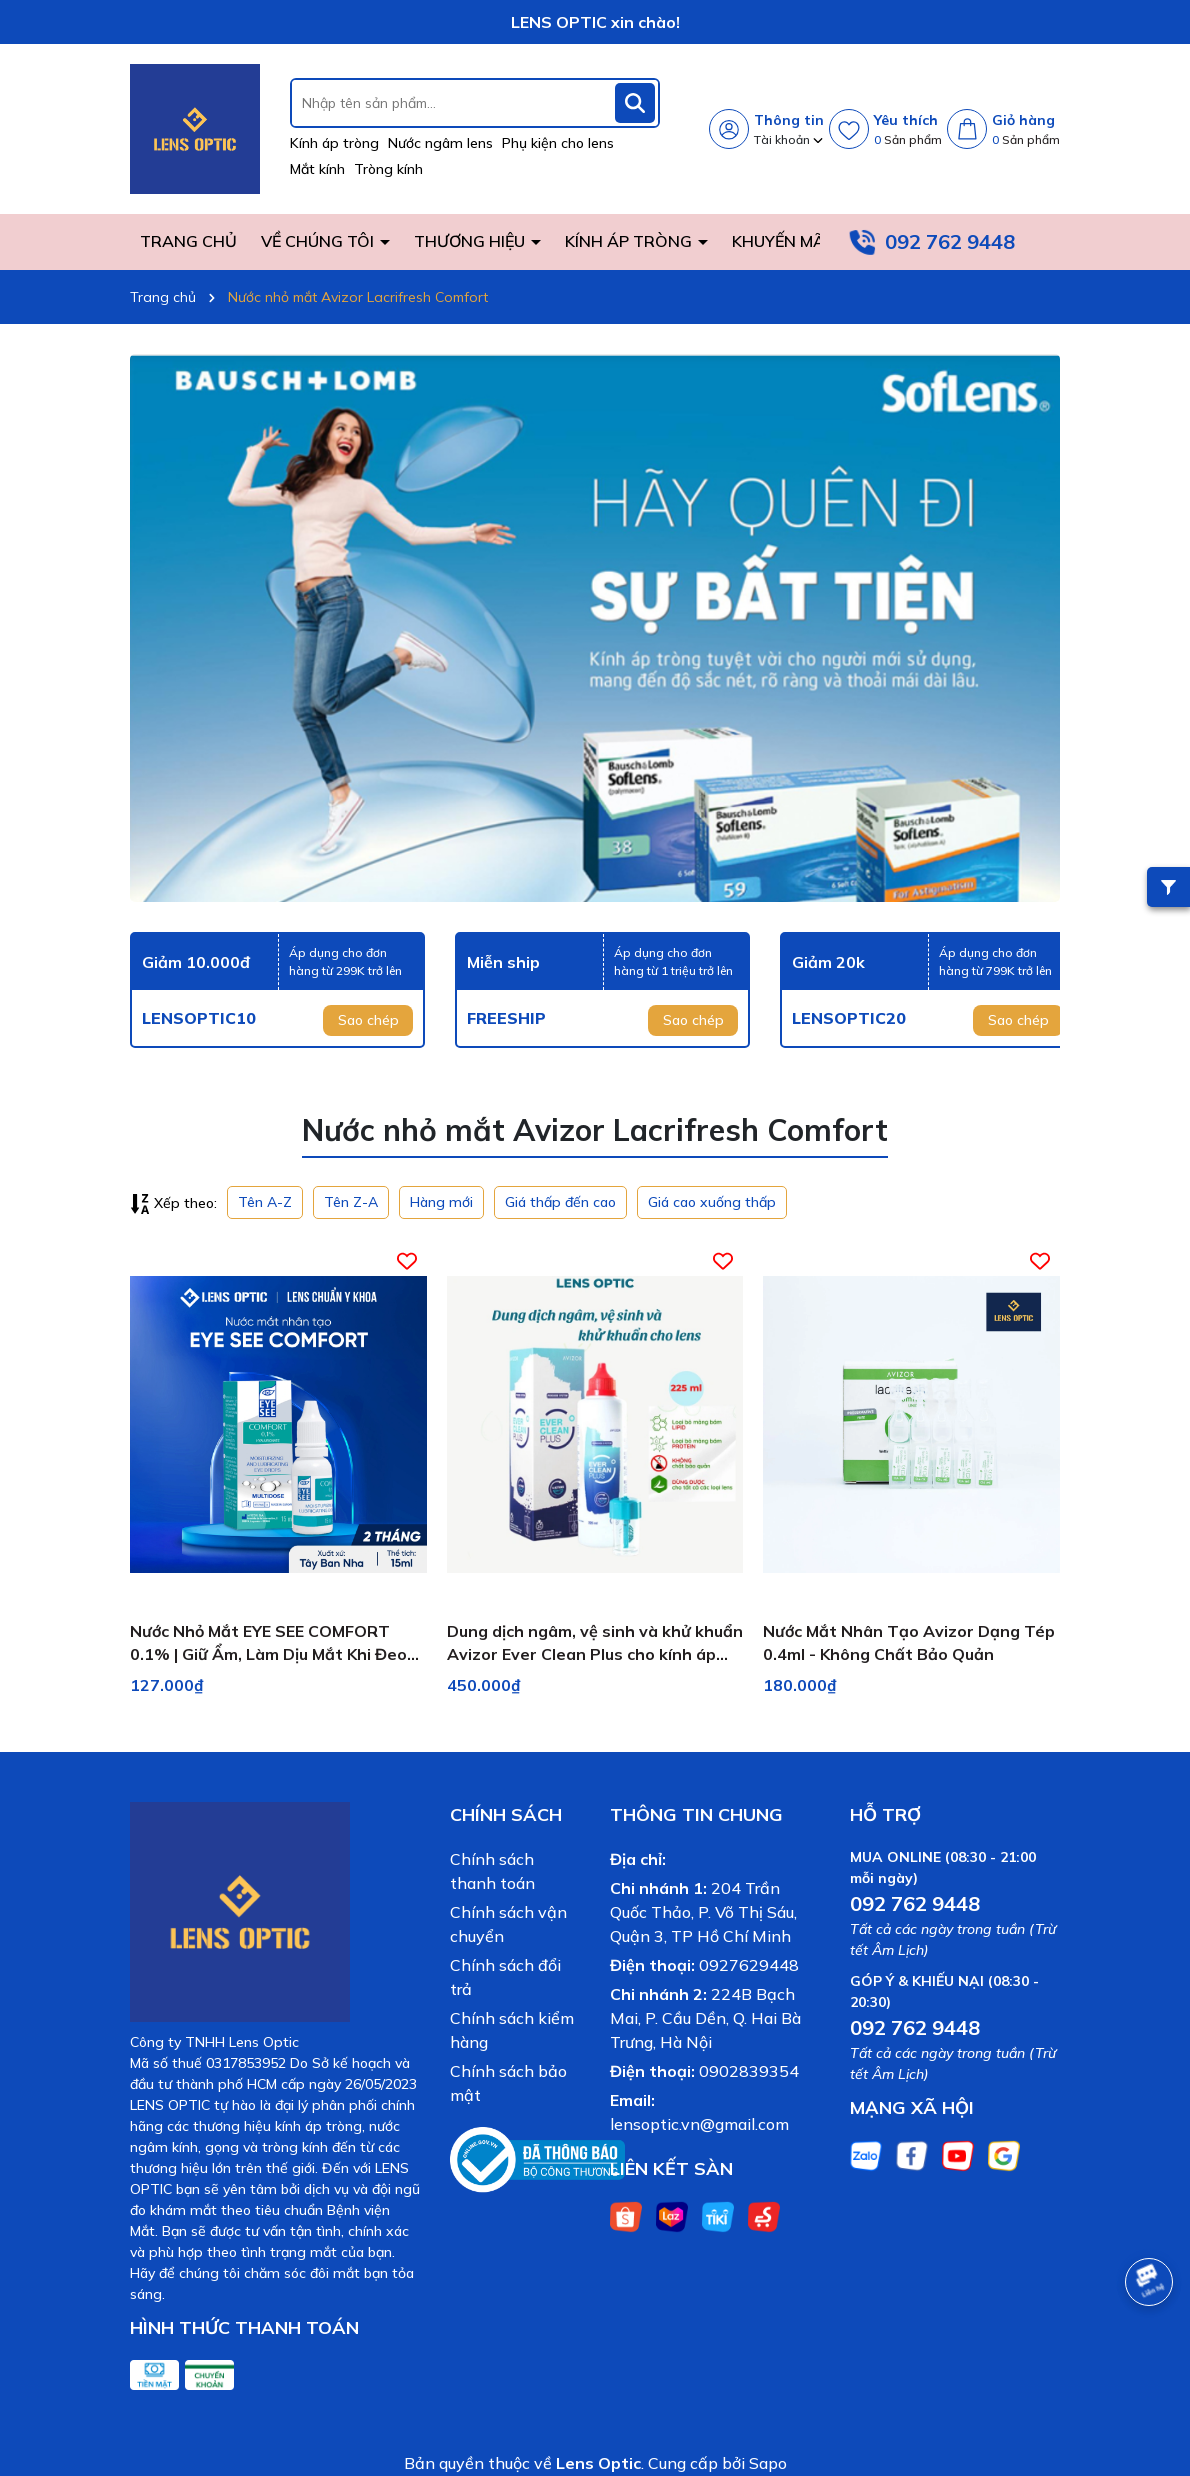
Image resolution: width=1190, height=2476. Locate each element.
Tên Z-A (351, 1202)
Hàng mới (441, 1202)
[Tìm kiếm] (635, 103)
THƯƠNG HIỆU (471, 241)
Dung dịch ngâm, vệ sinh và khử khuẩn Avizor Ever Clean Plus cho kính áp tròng (595, 1643)
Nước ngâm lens (440, 143)
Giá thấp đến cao (560, 1202)
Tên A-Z (265, 1202)
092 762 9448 (950, 241)
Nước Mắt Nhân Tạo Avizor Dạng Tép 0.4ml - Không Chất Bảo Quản (909, 1642)
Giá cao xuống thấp (712, 1202)
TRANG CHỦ (188, 241)
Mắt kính (317, 169)
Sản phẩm (908, 139)
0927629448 (749, 1965)
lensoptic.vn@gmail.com (699, 2124)
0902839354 (749, 2071)
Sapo (768, 2463)
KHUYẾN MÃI (780, 241)
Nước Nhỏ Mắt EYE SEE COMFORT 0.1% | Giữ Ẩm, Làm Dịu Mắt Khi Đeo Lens (268, 1643)
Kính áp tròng (334, 143)
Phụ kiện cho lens (558, 143)
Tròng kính (388, 169)
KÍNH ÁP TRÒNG (630, 241)
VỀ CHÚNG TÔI (319, 241)
